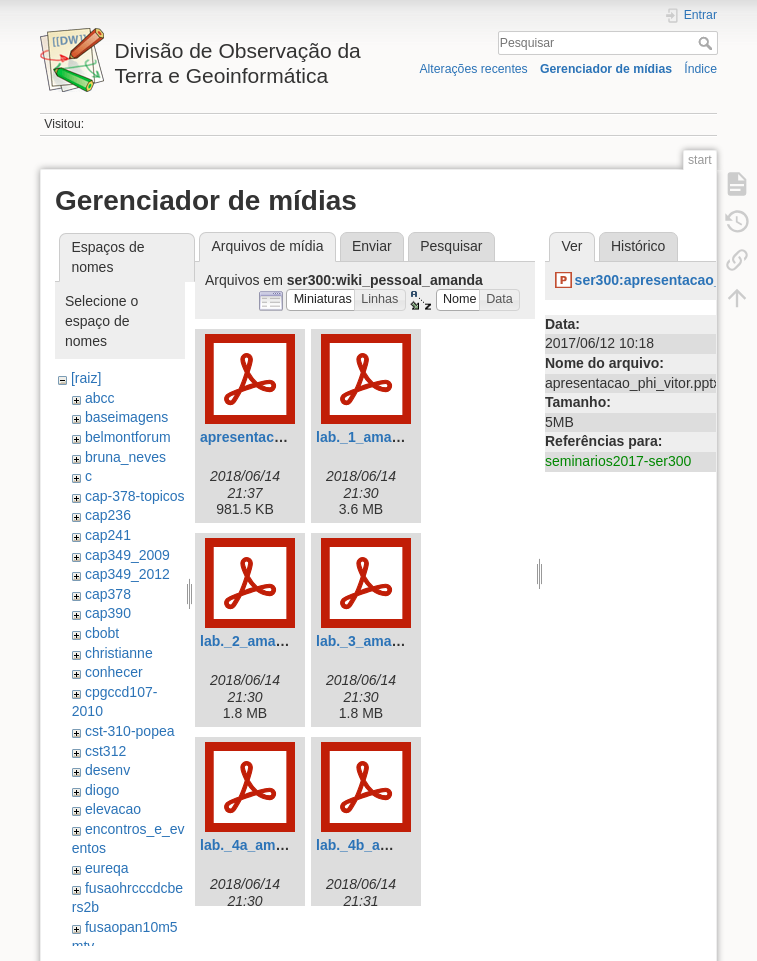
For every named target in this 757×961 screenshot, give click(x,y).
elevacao (113, 809)
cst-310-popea (130, 731)
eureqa (107, 868)
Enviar (372, 246)
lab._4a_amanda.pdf (267, 845)
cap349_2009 (127, 555)
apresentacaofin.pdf (266, 437)
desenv (107, 770)
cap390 (108, 613)
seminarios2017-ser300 (618, 461)
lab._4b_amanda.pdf (383, 845)
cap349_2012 (127, 574)
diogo (102, 790)
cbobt (102, 633)
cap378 (108, 594)
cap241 (108, 535)
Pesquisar (707, 43)
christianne (119, 653)
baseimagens (126, 417)
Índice (700, 69)
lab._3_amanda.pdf (379, 641)
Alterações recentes (473, 69)
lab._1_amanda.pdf (379, 437)
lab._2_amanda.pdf (263, 641)
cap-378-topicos (135, 496)
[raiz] (86, 378)
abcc (100, 398)
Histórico (638, 246)
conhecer (114, 672)
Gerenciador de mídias (606, 69)
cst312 (105, 751)
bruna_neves (125, 457)
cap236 (108, 515)
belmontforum (128, 437)
